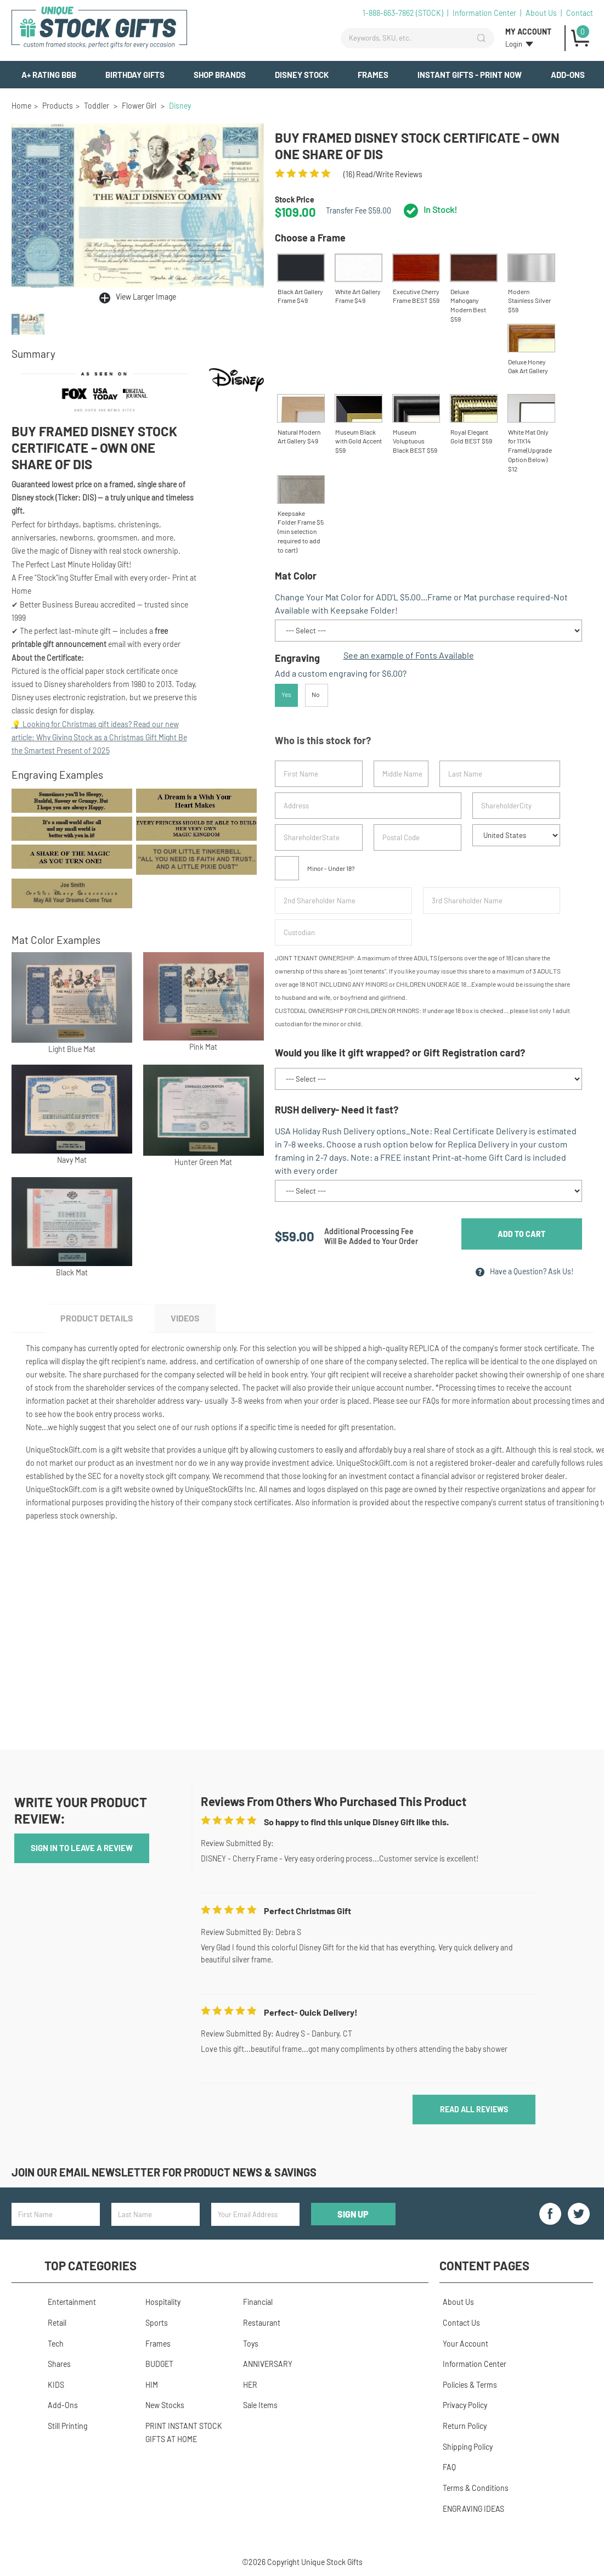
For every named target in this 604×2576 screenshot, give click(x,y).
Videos (196, 1324)
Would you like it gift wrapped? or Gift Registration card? (400, 1057)
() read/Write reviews (382, 174)
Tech (52, 2347)
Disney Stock (302, 75)
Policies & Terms (466, 2386)
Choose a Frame (310, 238)
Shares (55, 2366)
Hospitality (159, 2307)
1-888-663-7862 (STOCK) (403, 13)
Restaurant (258, 2327)
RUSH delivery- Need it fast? (336, 1114)
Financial (254, 2307)
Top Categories (90, 2272)
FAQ (446, 2465)
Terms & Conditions (472, 2485)
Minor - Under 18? (315, 872)
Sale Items (257, 2406)
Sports (153, 2327)
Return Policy (461, 2426)
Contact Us (458, 2327)
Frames (373, 75)
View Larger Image (146, 296)
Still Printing (64, 2426)
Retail (53, 2327)
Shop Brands (220, 75)
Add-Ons (568, 75)
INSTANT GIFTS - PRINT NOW (469, 75)
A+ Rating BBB (48, 75)
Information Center (484, 13)
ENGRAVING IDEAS (470, 2505)
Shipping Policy (464, 2445)
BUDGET (156, 2366)
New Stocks (161, 2406)
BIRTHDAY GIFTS (135, 75)
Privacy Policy (461, 2406)
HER (247, 2386)
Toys (247, 2347)
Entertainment (68, 2307)
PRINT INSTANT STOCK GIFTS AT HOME (180, 2432)
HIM (148, 2386)
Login (513, 44)
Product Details (99, 1324)
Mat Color (296, 576)
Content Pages (484, 2272)
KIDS (52, 2386)
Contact (579, 13)
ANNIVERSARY (264, 2366)
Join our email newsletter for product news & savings (164, 2179)
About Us (541, 13)
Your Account (462, 2347)
